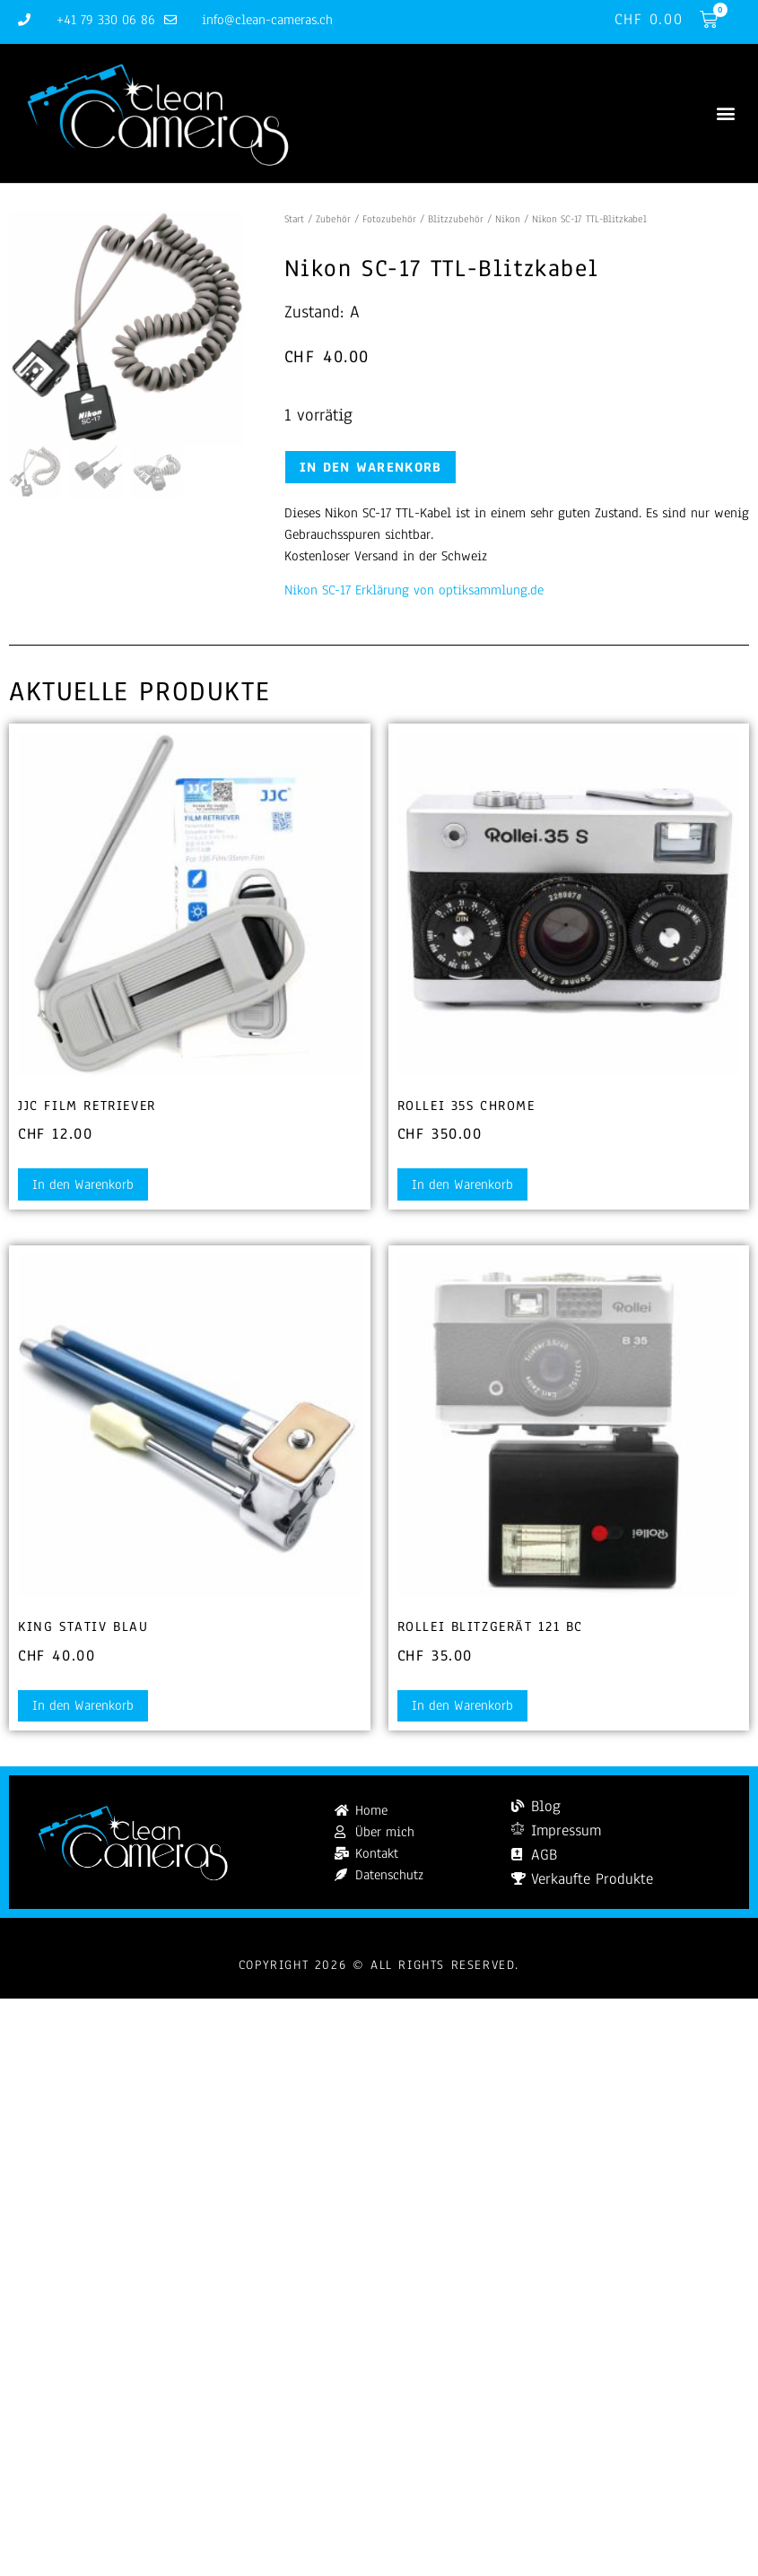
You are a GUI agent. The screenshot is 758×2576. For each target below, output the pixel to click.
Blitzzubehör (456, 219)
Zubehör (333, 219)
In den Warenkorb (371, 467)
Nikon (507, 219)
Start (294, 219)
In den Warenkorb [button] (83, 1184)
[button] (725, 113)
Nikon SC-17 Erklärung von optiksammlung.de (414, 590)
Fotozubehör (389, 219)
